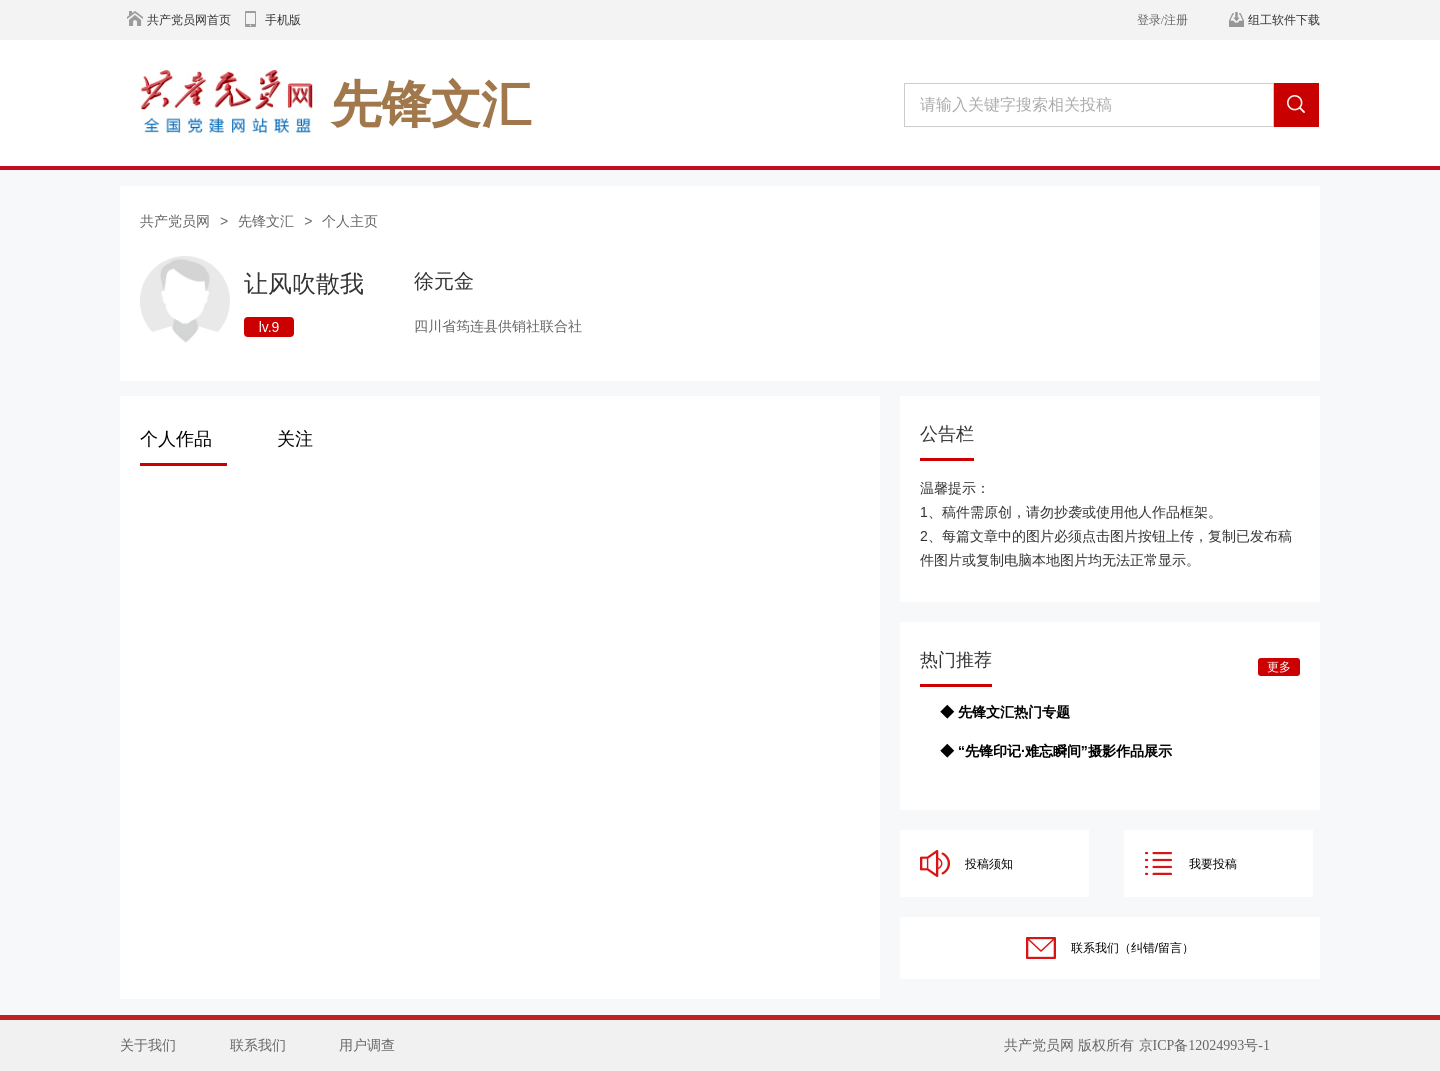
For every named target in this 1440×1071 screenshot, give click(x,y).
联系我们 (258, 1045)
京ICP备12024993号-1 (1204, 1045)
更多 (1279, 667)
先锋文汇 (266, 221)
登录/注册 (1162, 20)
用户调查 (367, 1045)
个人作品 (176, 439)
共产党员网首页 (189, 20)
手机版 (283, 20)
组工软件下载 (1284, 20)
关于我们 (148, 1045)
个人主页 (350, 221)
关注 (295, 439)
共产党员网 (175, 221)
